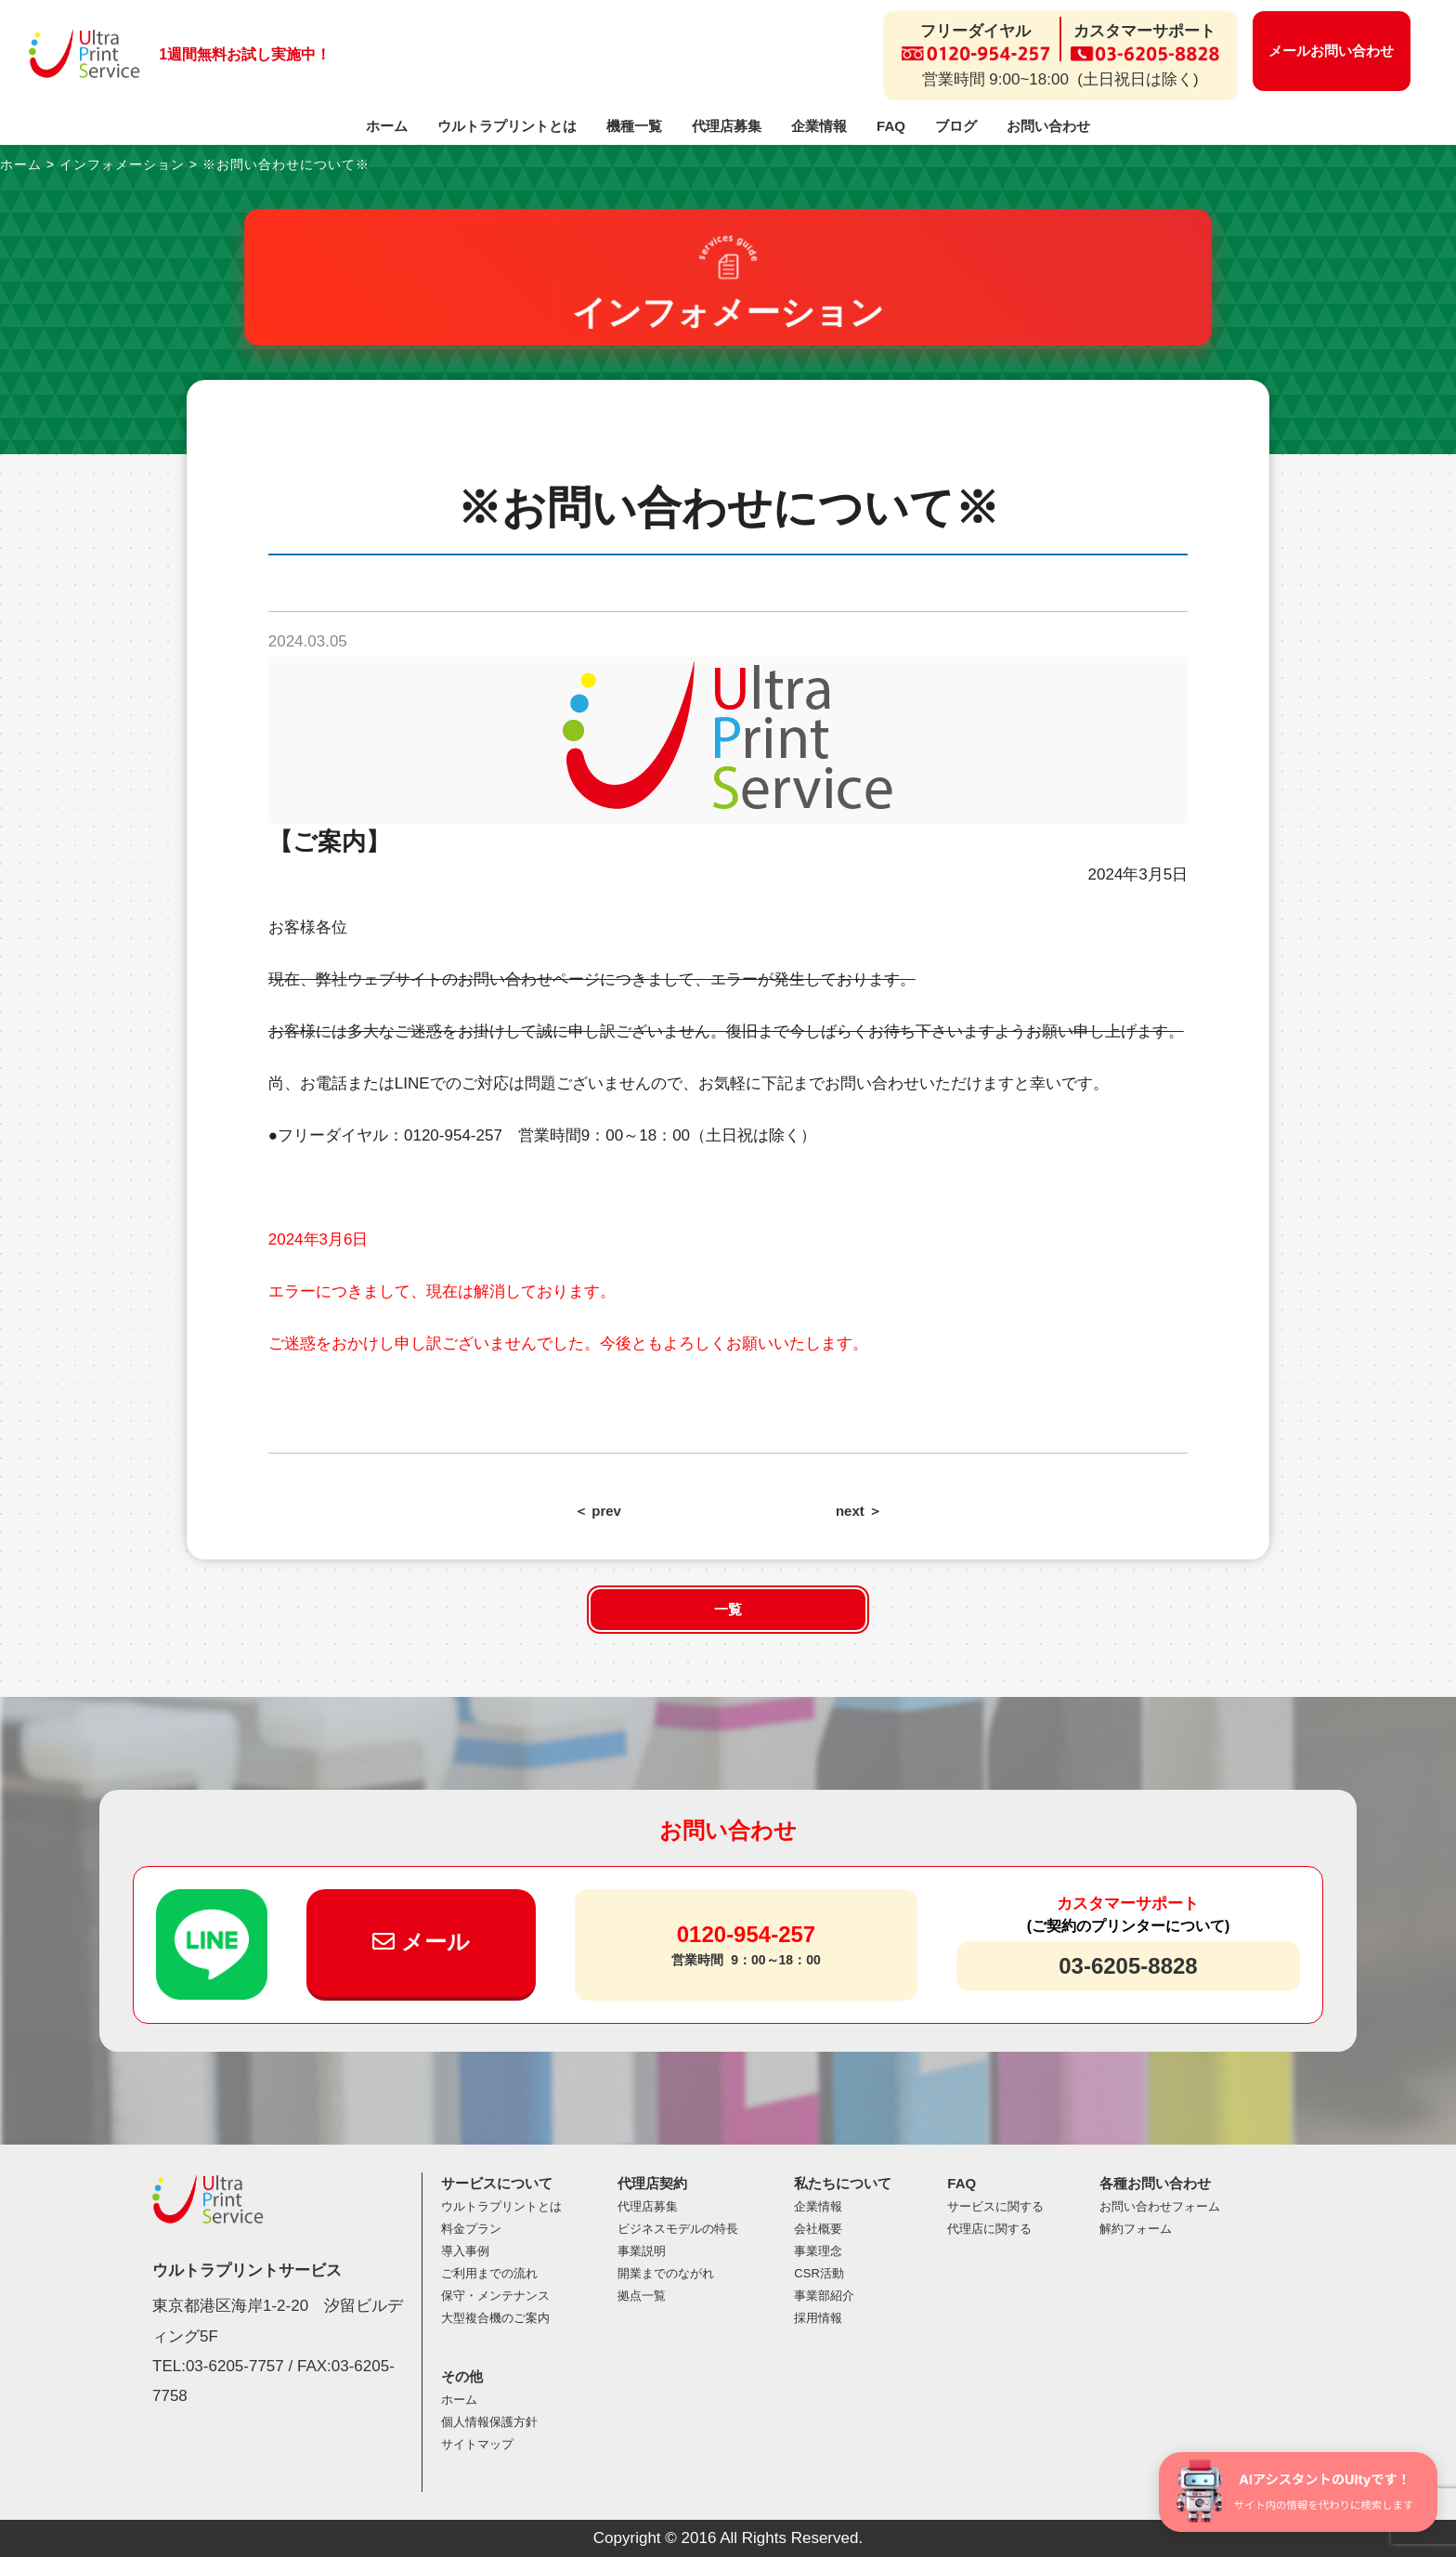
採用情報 (818, 2318)
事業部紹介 (824, 2296)
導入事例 (465, 2251)
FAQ (891, 126)
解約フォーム (1135, 2229)
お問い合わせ (1048, 126)
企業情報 (819, 126)
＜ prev (597, 1511)
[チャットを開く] (1298, 2492)
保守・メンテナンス (495, 2296)
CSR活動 (818, 2273)
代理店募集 (726, 126)
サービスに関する (995, 2206)
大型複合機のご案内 (495, 2318)
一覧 (728, 1609)
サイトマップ (477, 2444)
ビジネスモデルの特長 (678, 2229)
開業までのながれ (666, 2273)
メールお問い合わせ (1331, 51)
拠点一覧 (642, 2296)
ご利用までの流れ (489, 2273)
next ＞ (859, 1511)
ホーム (387, 126)
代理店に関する (989, 2229)
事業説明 (642, 2251)
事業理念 (818, 2251)
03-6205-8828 (1128, 1965)
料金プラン (471, 2229)
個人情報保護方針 (489, 2422)
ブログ (956, 126)
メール (421, 1941)
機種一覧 (634, 126)
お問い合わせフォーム (1159, 2206)
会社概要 (818, 2229)
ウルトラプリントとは (507, 126)
